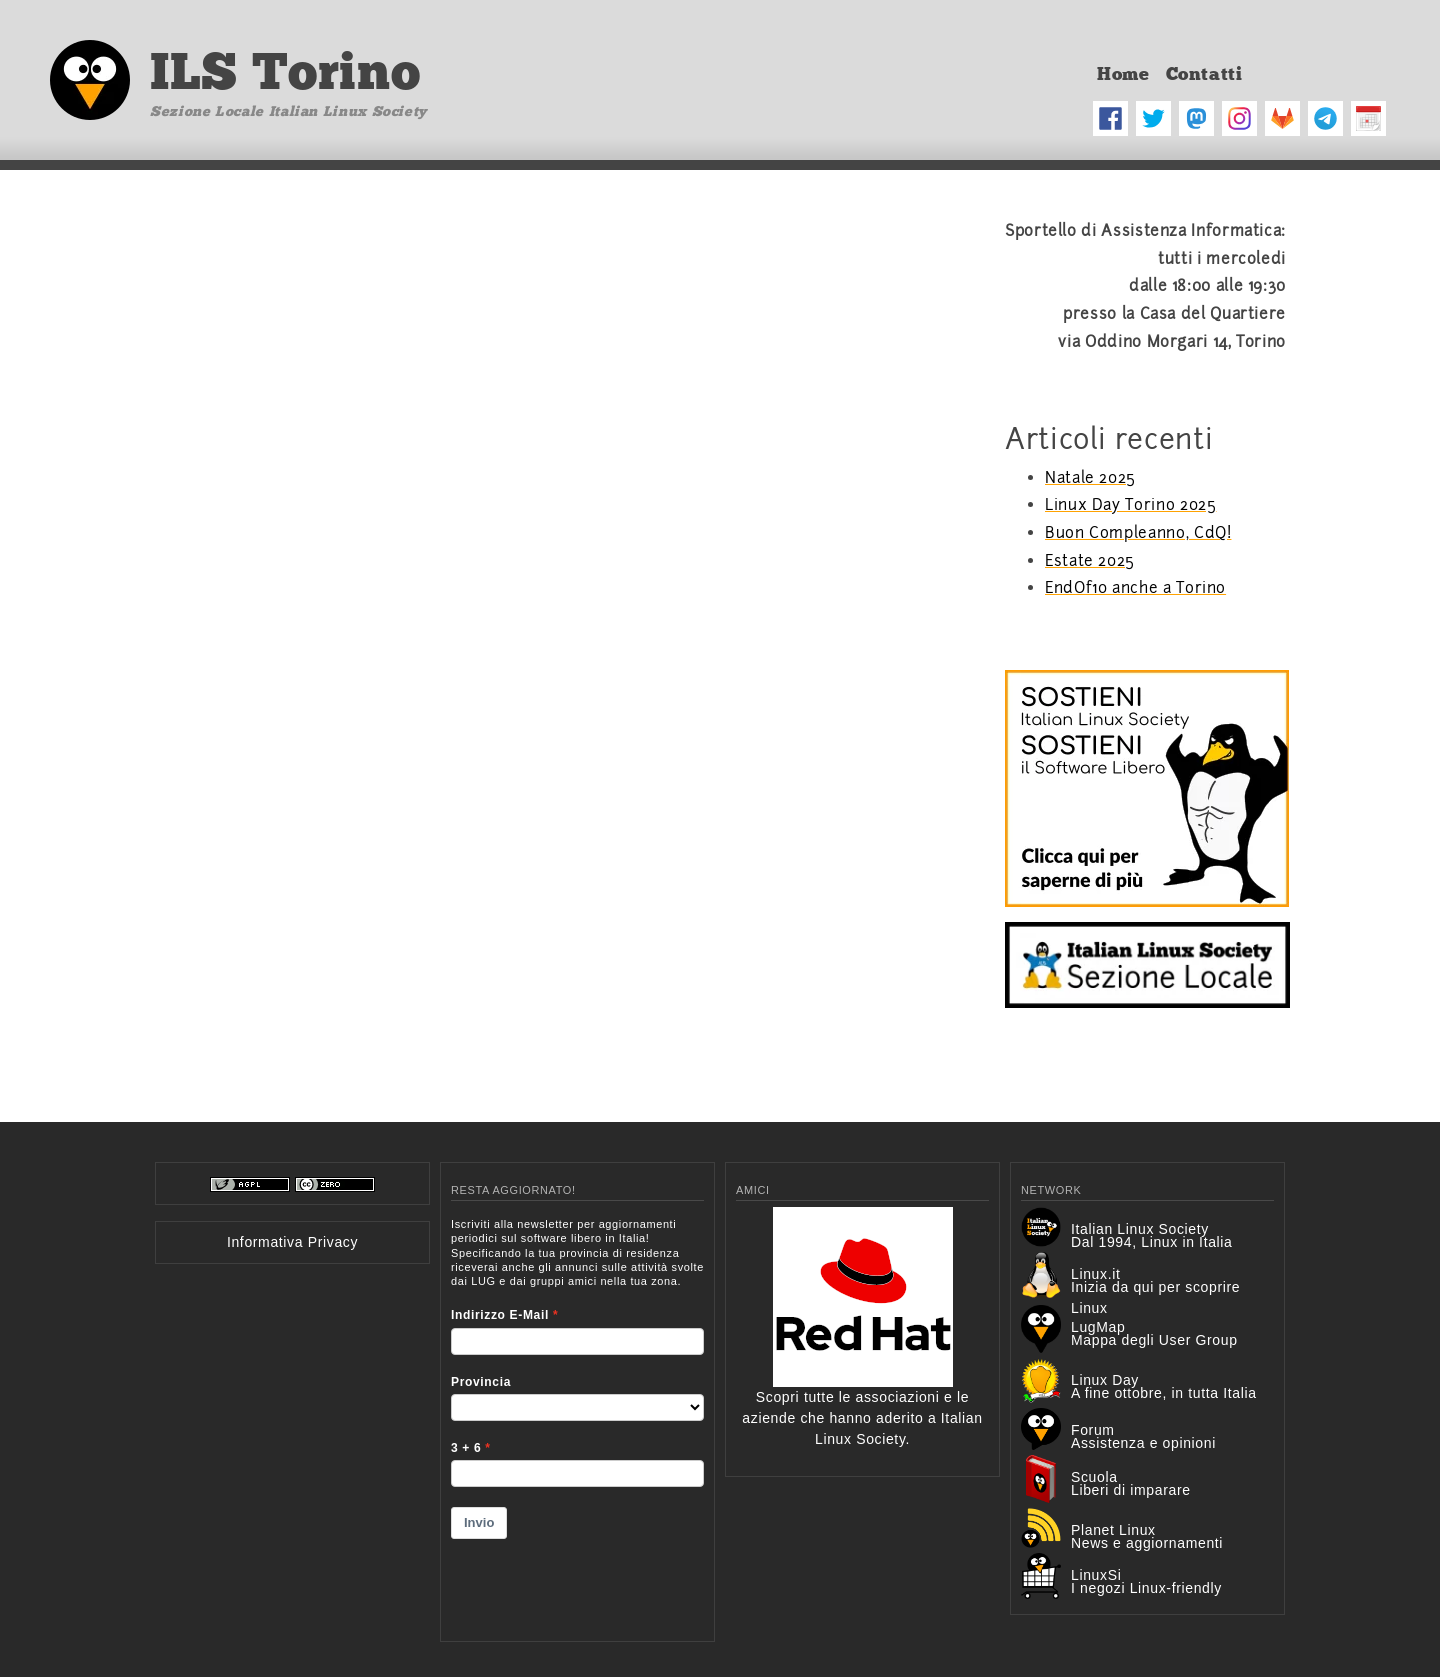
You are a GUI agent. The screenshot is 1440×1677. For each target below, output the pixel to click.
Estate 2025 (1090, 561)
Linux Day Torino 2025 (1130, 505)
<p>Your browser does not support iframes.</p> (577, 1417)
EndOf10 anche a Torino (1135, 588)
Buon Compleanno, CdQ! (1138, 533)
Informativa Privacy (292, 1242)
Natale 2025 (1090, 478)
